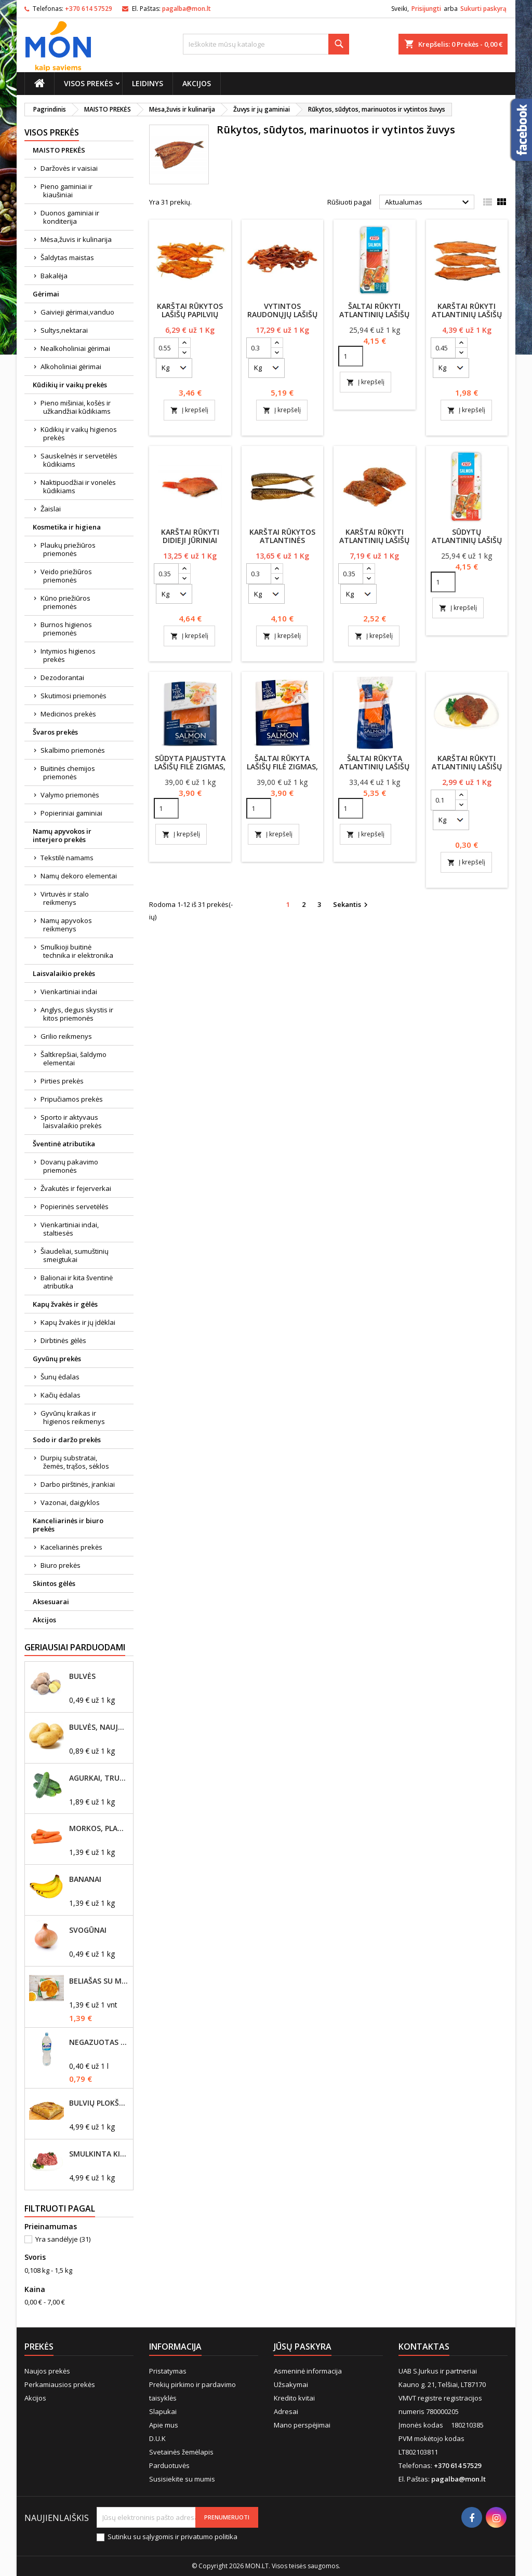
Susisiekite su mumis (182, 2479)
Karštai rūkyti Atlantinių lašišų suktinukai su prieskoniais (374, 544)
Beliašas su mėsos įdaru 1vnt (99, 1981)
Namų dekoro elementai (79, 875)
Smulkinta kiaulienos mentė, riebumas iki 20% (99, 2154)
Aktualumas (428, 202)
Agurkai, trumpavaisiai (99, 1778)
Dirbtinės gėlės (63, 1340)
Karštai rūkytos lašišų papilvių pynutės (190, 314)
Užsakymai (291, 2384)
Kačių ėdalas (61, 1395)
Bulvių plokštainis (99, 2103)
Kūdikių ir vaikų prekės (70, 384)
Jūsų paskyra (302, 2346)
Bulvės (82, 1676)
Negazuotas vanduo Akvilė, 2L (99, 2042)
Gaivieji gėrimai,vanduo (77, 312)
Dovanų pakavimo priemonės (69, 1166)
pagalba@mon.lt (186, 8)
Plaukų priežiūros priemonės (68, 549)
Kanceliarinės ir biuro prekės (68, 1525)
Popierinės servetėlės (75, 1206)
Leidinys (147, 83)
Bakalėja (54, 275)
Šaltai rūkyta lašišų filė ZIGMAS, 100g (282, 766)
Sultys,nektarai (64, 330)
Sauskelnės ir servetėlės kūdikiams (79, 460)
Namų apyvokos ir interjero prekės (62, 835)
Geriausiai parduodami (74, 1647)
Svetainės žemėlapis (181, 2452)
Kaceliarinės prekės (71, 1547)
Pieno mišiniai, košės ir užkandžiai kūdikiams (76, 407)
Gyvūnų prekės (57, 1358)
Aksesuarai (51, 1601)
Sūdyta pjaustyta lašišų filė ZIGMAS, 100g (189, 766)
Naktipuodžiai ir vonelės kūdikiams (78, 486)
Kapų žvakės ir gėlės (65, 1304)
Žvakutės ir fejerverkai (76, 1188)
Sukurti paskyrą (483, 8)
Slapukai (163, 2411)
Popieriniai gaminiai (71, 813)
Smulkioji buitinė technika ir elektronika (77, 951)
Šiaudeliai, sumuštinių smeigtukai (75, 1255)
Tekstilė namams (67, 857)
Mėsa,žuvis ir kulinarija (76, 239)
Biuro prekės (61, 1565)
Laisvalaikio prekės (64, 973)
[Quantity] (350, 356)
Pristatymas (168, 2371)
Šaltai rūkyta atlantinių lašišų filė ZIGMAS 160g (374, 766)
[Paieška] (266, 44)
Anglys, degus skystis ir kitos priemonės (77, 1014)
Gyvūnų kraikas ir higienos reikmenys (73, 1417)
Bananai (85, 1879)
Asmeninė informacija (308, 2371)
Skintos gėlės (54, 1583)
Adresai (286, 2411)
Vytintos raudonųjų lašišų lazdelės (282, 314)
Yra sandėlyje (62, 2239)
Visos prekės (88, 83)
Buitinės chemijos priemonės (68, 772)
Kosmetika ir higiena (67, 527)
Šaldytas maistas (67, 257)
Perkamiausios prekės (59, 2384)
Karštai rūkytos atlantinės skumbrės (282, 540)
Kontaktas (423, 2346)
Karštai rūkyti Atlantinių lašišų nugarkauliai (467, 314)
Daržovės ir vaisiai (69, 168)
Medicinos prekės (68, 713)
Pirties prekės (62, 1081)
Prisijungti (426, 8)
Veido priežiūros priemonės (66, 576)
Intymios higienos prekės (68, 655)
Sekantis (351, 905)
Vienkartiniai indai (69, 991)
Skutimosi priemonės (74, 695)
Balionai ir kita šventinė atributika (77, 1282)
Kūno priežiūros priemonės (65, 602)
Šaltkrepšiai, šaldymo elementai (74, 1058)
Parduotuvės (169, 2465)
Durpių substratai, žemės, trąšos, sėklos (75, 1462)
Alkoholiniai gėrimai (71, 366)
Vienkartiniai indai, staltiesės (70, 1229)
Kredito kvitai (294, 2398)
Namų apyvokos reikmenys (66, 924)
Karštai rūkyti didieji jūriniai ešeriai (190, 540)
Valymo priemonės (70, 794)
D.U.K (157, 2438)
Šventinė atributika (64, 1143)
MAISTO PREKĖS (59, 150)
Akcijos (196, 83)
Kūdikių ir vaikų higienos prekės (79, 433)
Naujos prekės (47, 2371)
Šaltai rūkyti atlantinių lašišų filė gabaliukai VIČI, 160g (374, 318)
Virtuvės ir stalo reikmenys (65, 898)
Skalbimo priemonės (73, 750)
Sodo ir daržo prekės (67, 1439)
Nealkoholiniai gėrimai (75, 348)
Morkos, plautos (99, 1828)
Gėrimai (46, 294)
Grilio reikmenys (66, 1036)
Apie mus (163, 2425)
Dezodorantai (62, 677)
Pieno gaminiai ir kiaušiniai (66, 190)
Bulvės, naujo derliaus (99, 1727)
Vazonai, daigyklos (70, 1502)
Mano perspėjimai (302, 2425)
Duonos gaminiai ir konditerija (70, 217)
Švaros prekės (55, 732)
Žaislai (51, 508)
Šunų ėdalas (60, 1376)
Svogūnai (88, 1930)
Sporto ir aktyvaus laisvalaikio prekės (71, 1121)
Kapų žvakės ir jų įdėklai (78, 1322)
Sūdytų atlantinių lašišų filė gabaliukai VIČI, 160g (467, 544)
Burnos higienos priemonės (66, 629)
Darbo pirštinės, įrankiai (78, 1484)
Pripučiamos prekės (72, 1099)
